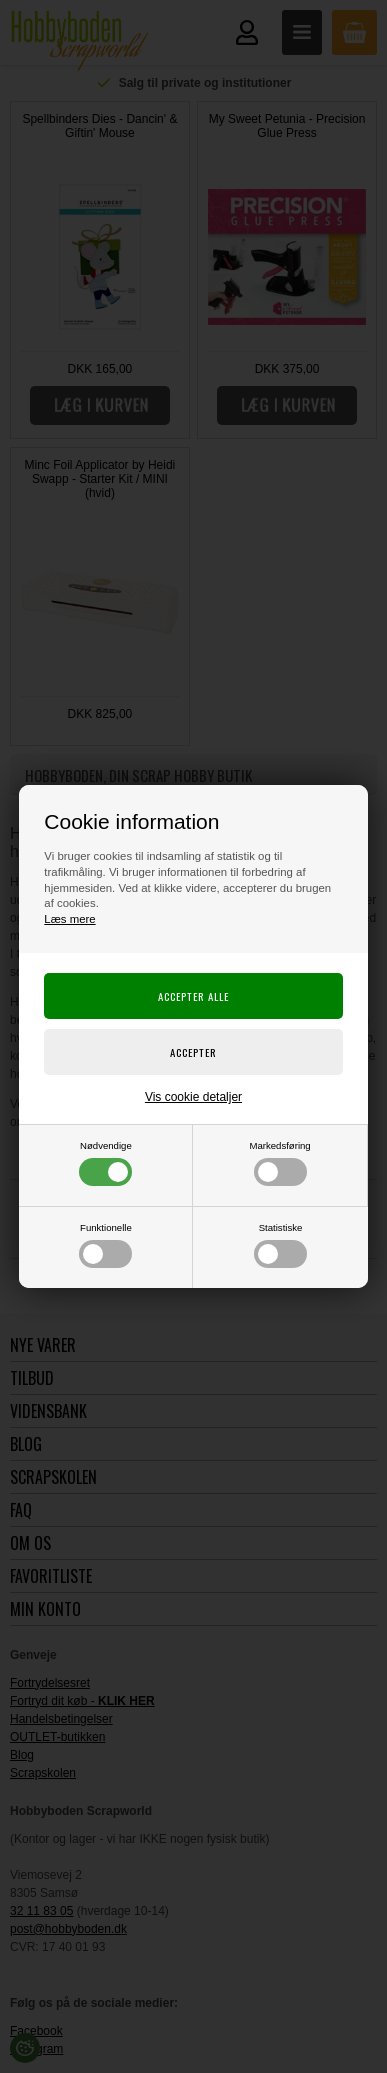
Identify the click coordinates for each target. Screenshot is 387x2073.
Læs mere (69, 919)
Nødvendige (105, 1163)
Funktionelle (105, 1245)
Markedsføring (279, 1163)
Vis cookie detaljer (193, 1097)
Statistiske (280, 1245)
